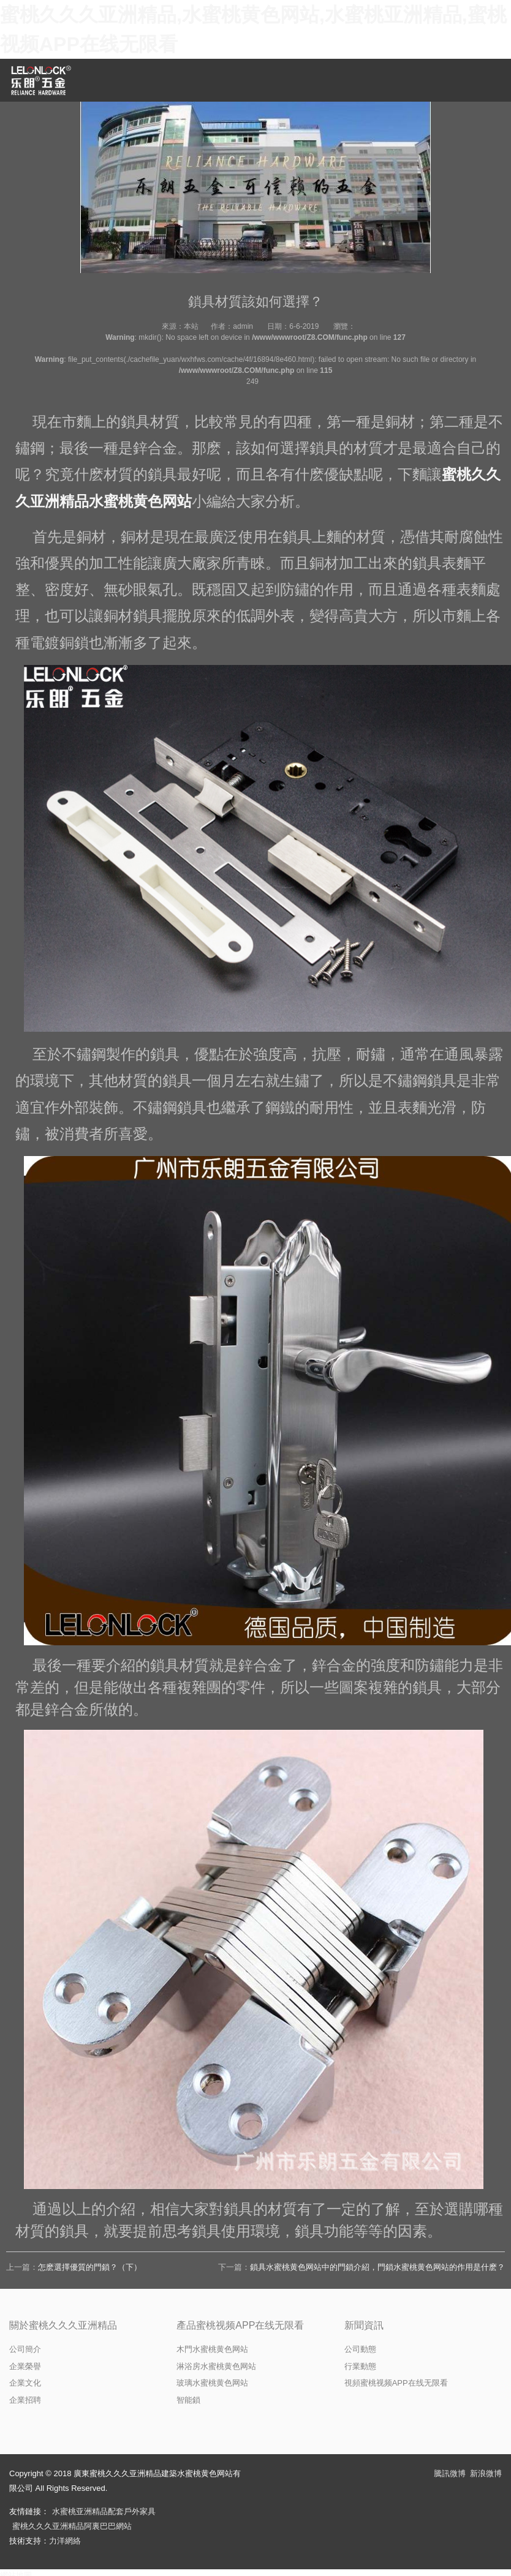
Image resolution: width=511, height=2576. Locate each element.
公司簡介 (25, 2349)
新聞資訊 (364, 2325)
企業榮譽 (25, 2366)
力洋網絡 (65, 2540)
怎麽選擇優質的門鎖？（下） (90, 2267)
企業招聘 (25, 2400)
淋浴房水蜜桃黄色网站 (216, 2366)
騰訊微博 (450, 2473)
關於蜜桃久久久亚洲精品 (63, 2325)
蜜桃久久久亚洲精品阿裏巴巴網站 (72, 2526)
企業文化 (25, 2382)
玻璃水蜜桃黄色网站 (212, 2382)
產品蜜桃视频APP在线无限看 (240, 2325)
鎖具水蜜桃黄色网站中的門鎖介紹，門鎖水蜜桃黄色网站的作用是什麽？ (377, 2267)
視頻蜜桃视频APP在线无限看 (396, 2382)
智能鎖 (188, 2400)
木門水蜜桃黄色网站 (212, 2349)
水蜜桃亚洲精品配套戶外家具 (104, 2511)
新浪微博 (486, 2473)
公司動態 (360, 2349)
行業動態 (360, 2366)
